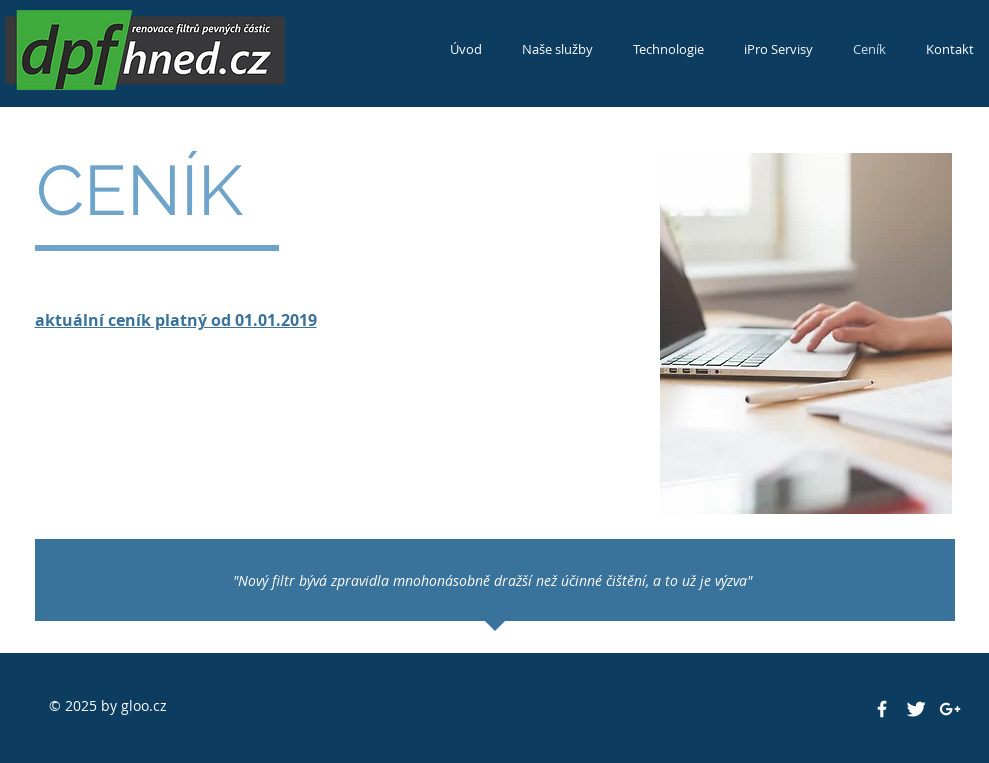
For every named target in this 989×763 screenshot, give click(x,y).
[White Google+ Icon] (950, 709)
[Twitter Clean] (916, 709)
